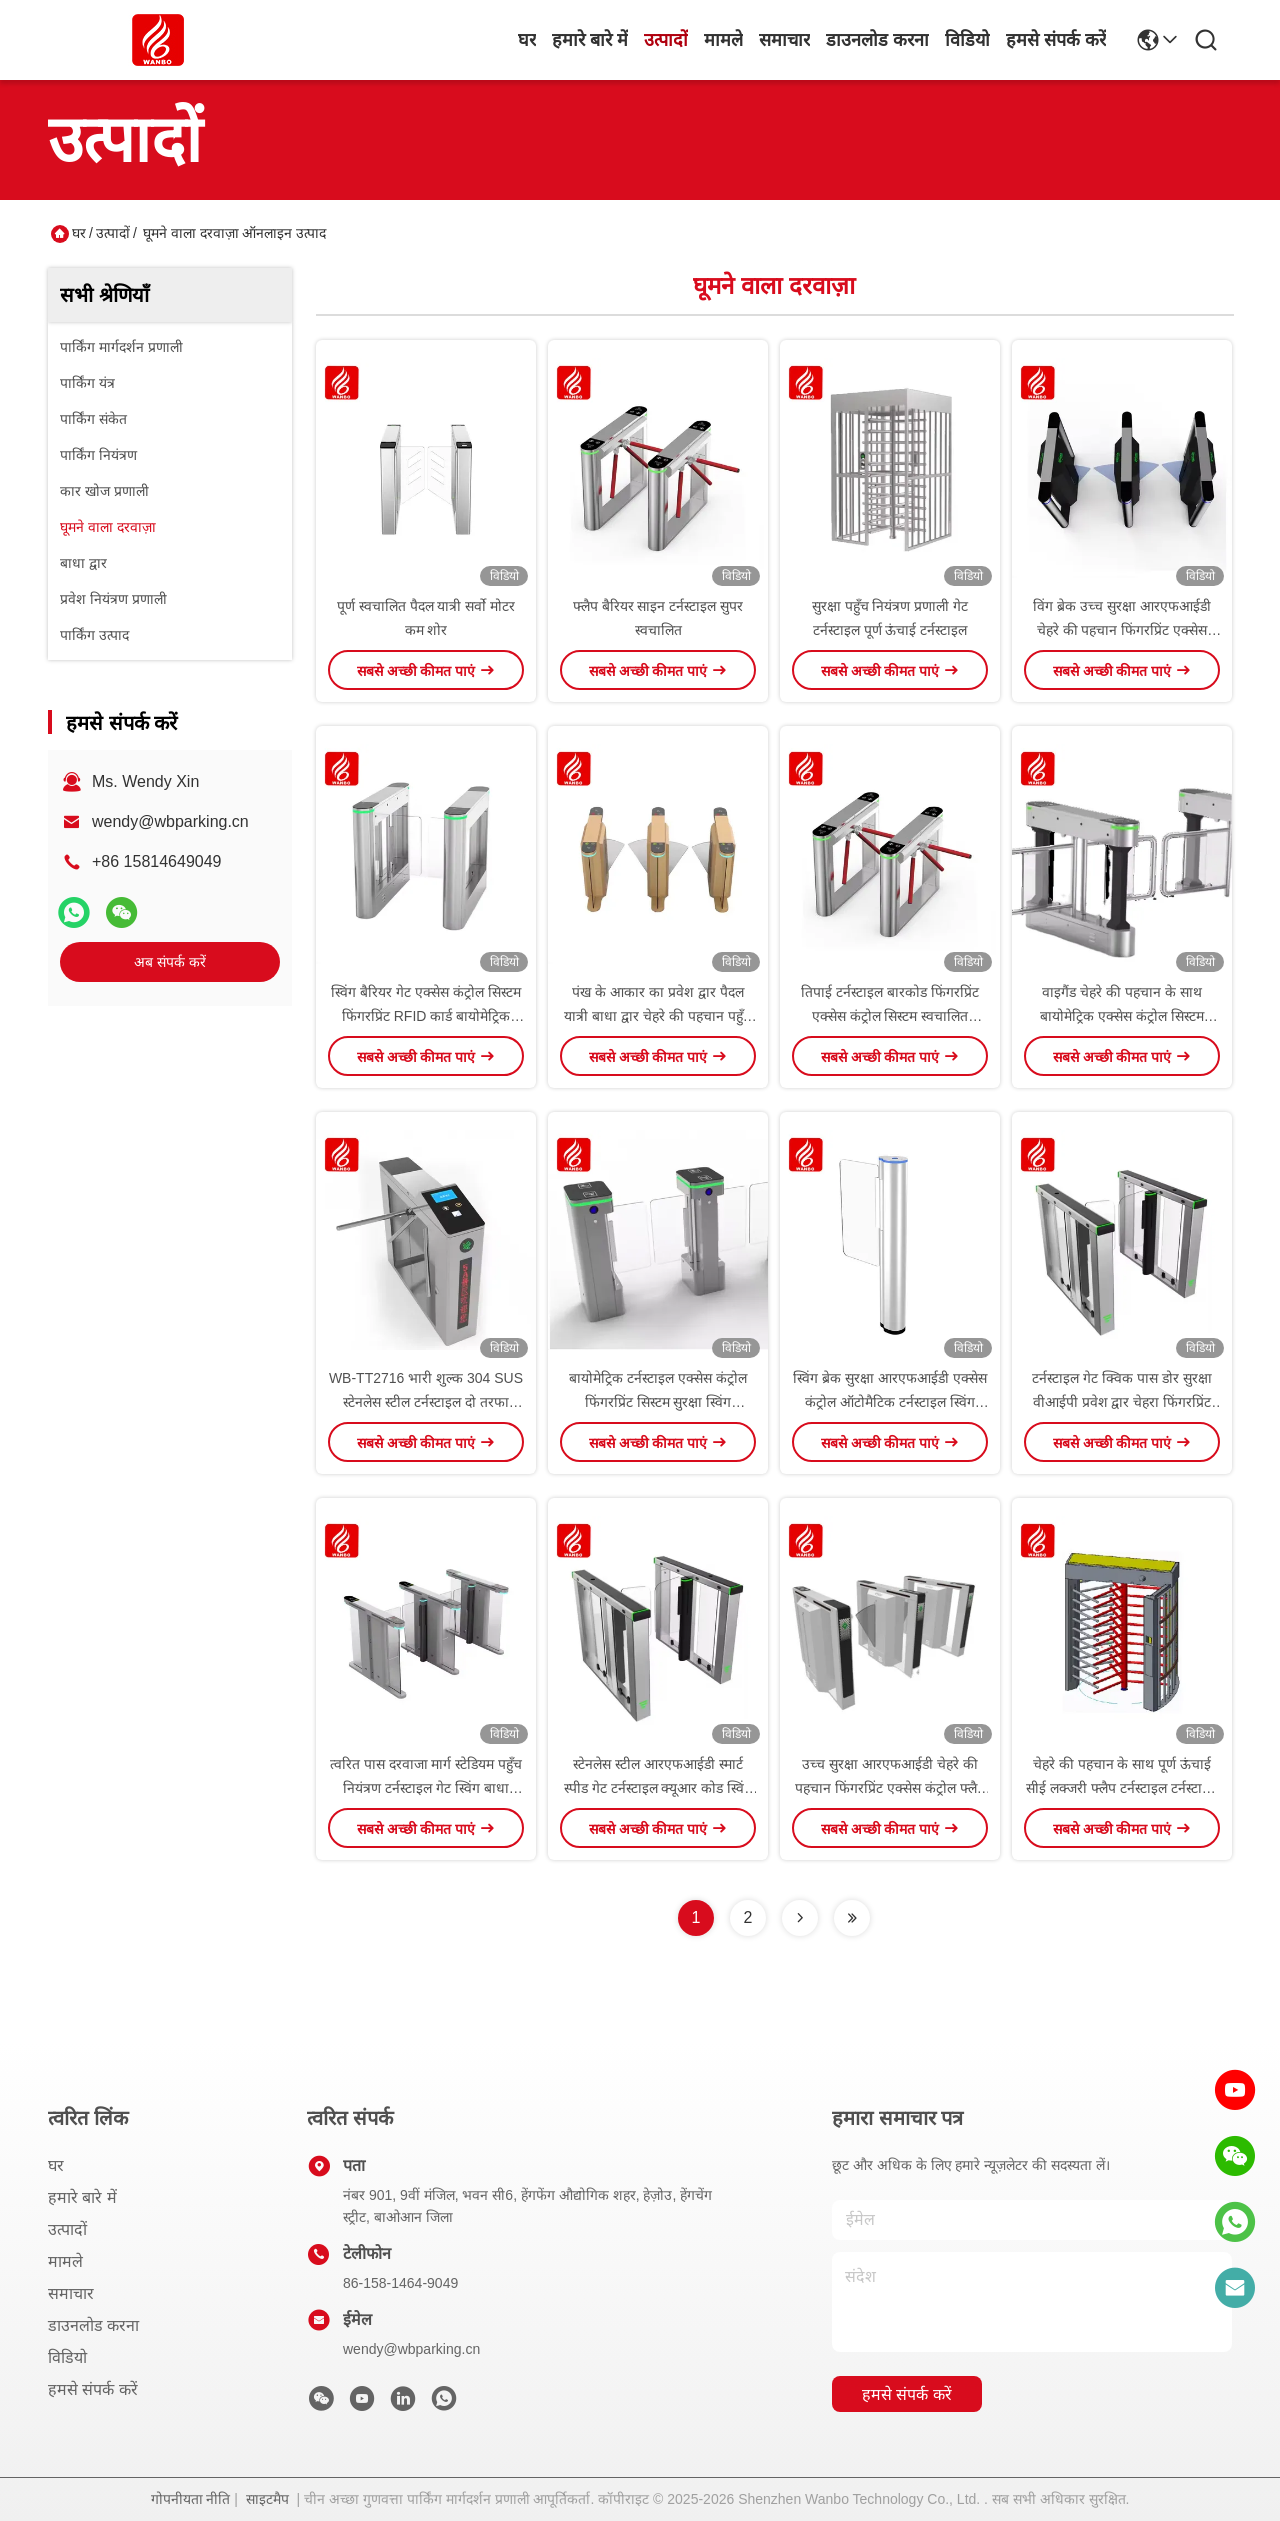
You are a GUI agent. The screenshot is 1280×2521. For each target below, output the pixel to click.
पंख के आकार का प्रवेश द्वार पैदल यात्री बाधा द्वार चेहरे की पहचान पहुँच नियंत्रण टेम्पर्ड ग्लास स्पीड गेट (657, 1016)
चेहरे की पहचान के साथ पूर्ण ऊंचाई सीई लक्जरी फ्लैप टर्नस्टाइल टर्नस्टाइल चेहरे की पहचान (1122, 1788)
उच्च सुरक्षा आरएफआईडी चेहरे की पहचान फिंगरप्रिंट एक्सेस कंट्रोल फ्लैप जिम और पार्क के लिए (890, 1788)
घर (527, 40)
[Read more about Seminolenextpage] (800, 1918)
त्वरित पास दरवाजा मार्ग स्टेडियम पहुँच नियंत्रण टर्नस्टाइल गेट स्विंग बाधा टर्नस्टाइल (426, 1788)
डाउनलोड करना (877, 40)
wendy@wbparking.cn (170, 821)
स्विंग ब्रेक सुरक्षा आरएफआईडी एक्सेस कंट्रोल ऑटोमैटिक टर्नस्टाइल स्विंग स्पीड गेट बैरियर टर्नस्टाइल (890, 1402)
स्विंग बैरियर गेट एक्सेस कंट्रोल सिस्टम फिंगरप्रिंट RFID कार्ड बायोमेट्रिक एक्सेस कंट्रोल (425, 1016)
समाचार (784, 40)
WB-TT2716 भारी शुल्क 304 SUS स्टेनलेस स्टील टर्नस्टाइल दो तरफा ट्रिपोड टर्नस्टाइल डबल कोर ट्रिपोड (426, 1402)
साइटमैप (267, 2499)
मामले (723, 40)
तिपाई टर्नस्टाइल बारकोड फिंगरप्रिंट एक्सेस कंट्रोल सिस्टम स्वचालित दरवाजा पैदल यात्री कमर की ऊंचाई (890, 1016)
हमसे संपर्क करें (1056, 40)
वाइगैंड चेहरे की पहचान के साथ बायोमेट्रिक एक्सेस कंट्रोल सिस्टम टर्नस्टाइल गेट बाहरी (1122, 1016)
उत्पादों (666, 40)
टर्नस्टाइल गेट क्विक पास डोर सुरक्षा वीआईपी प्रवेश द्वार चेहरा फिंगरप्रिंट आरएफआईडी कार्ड (1121, 1402)
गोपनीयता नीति (191, 2499)
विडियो (967, 40)
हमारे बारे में (590, 40)
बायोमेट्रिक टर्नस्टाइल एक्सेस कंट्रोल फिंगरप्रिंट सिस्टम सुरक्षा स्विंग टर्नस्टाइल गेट (658, 1402)
